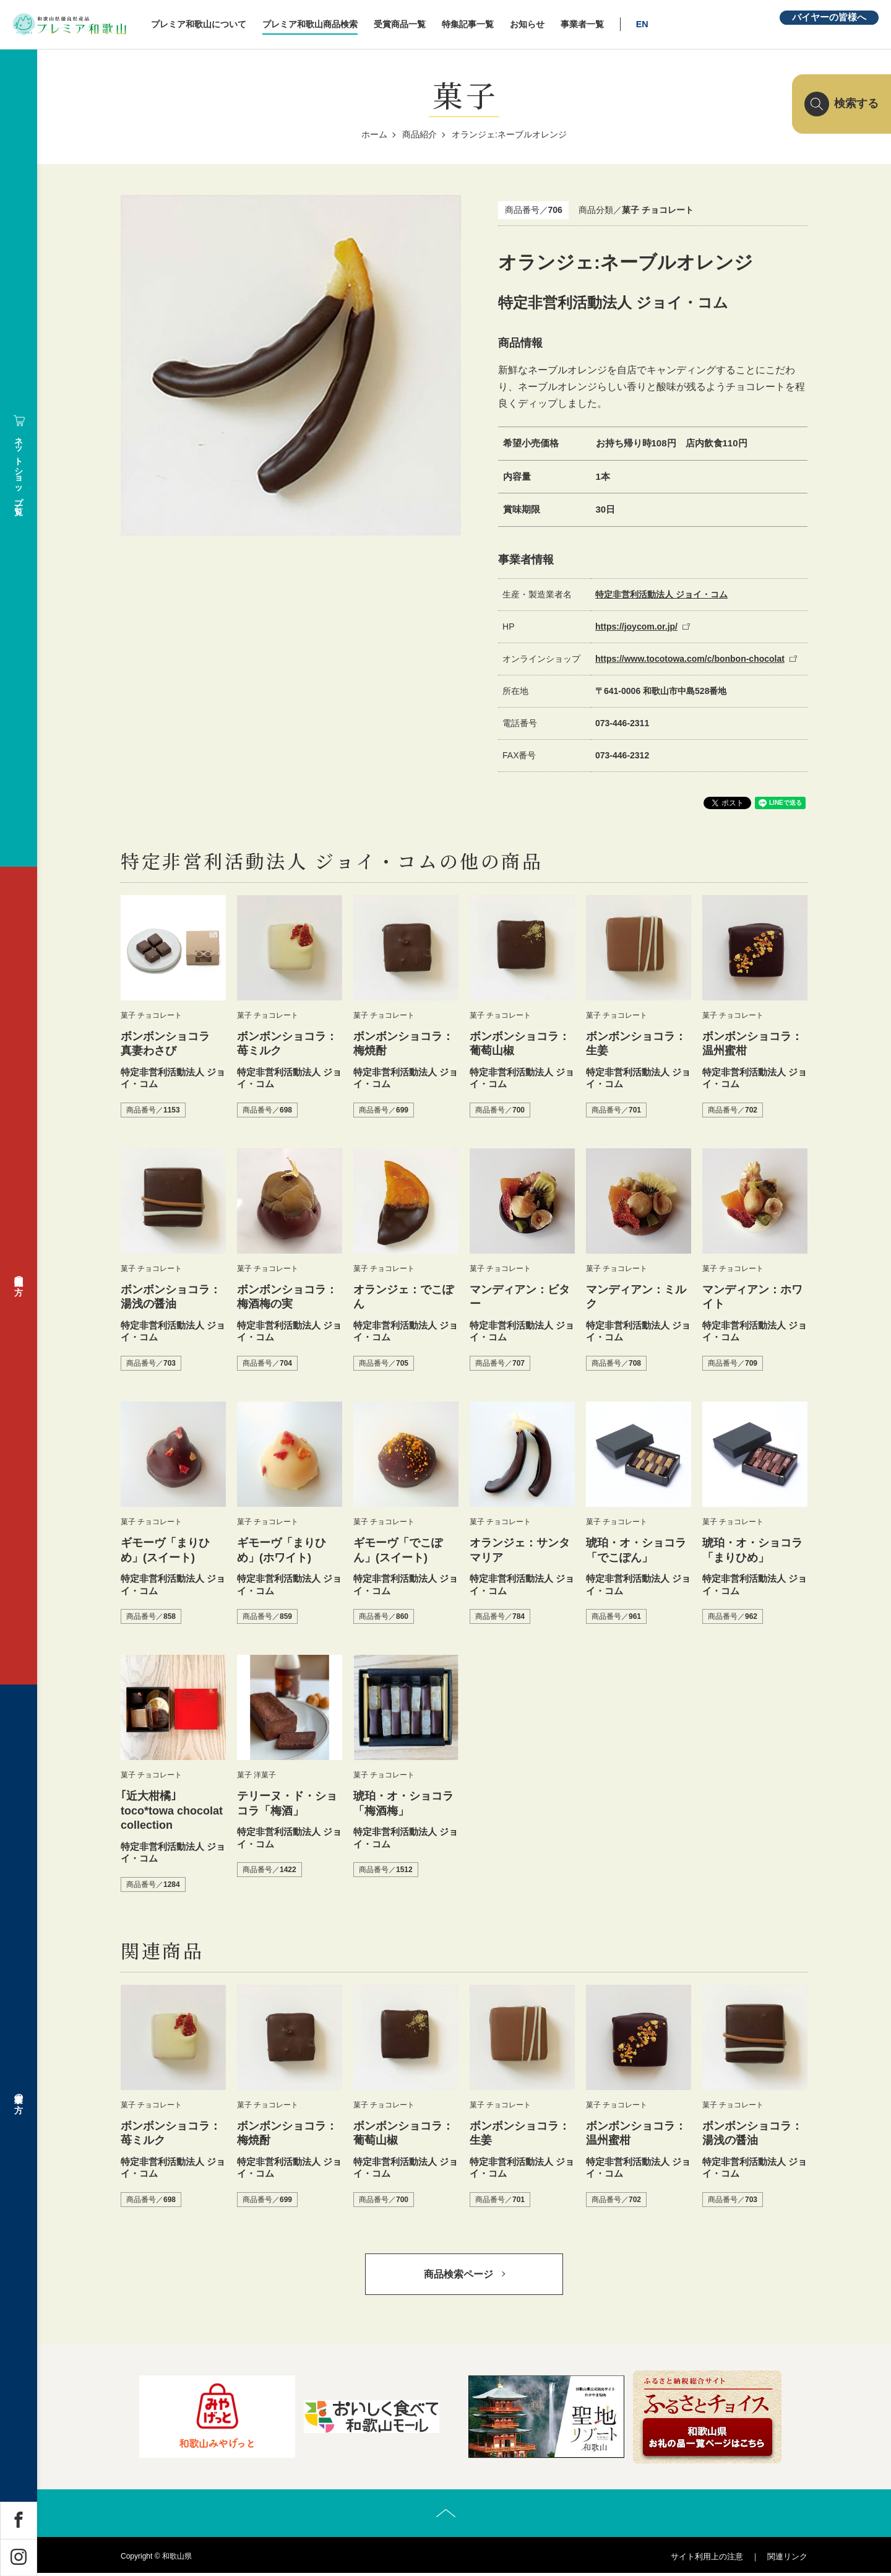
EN (656, 24)
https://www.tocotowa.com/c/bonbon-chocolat (690, 659)
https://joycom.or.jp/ (636, 626)
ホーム (374, 134)
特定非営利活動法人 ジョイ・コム (661, 594)
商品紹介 (419, 134)
